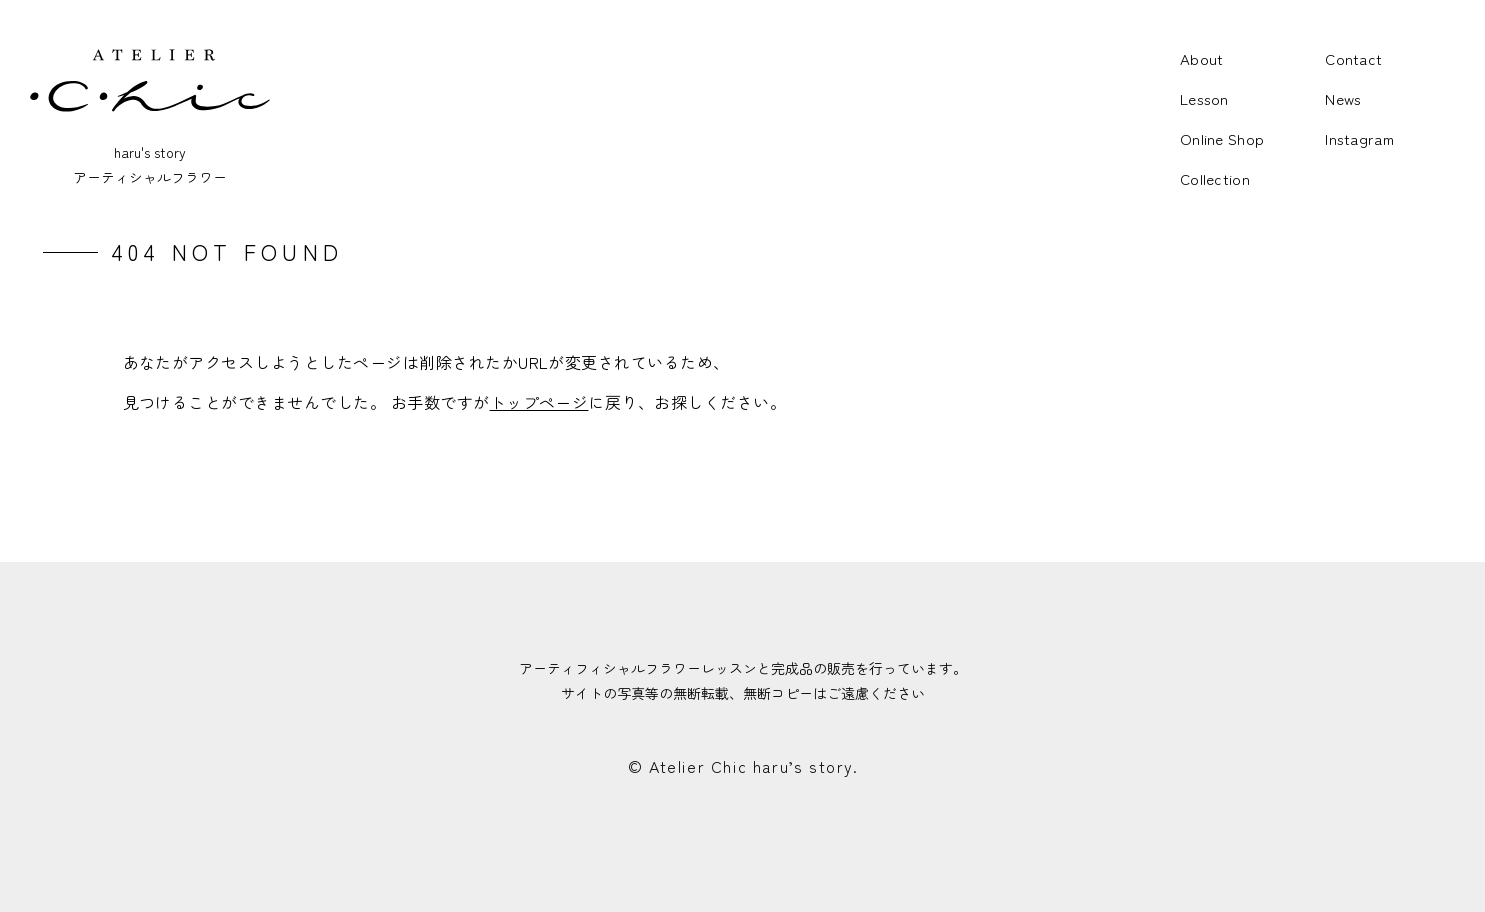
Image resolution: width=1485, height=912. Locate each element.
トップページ (539, 402)
